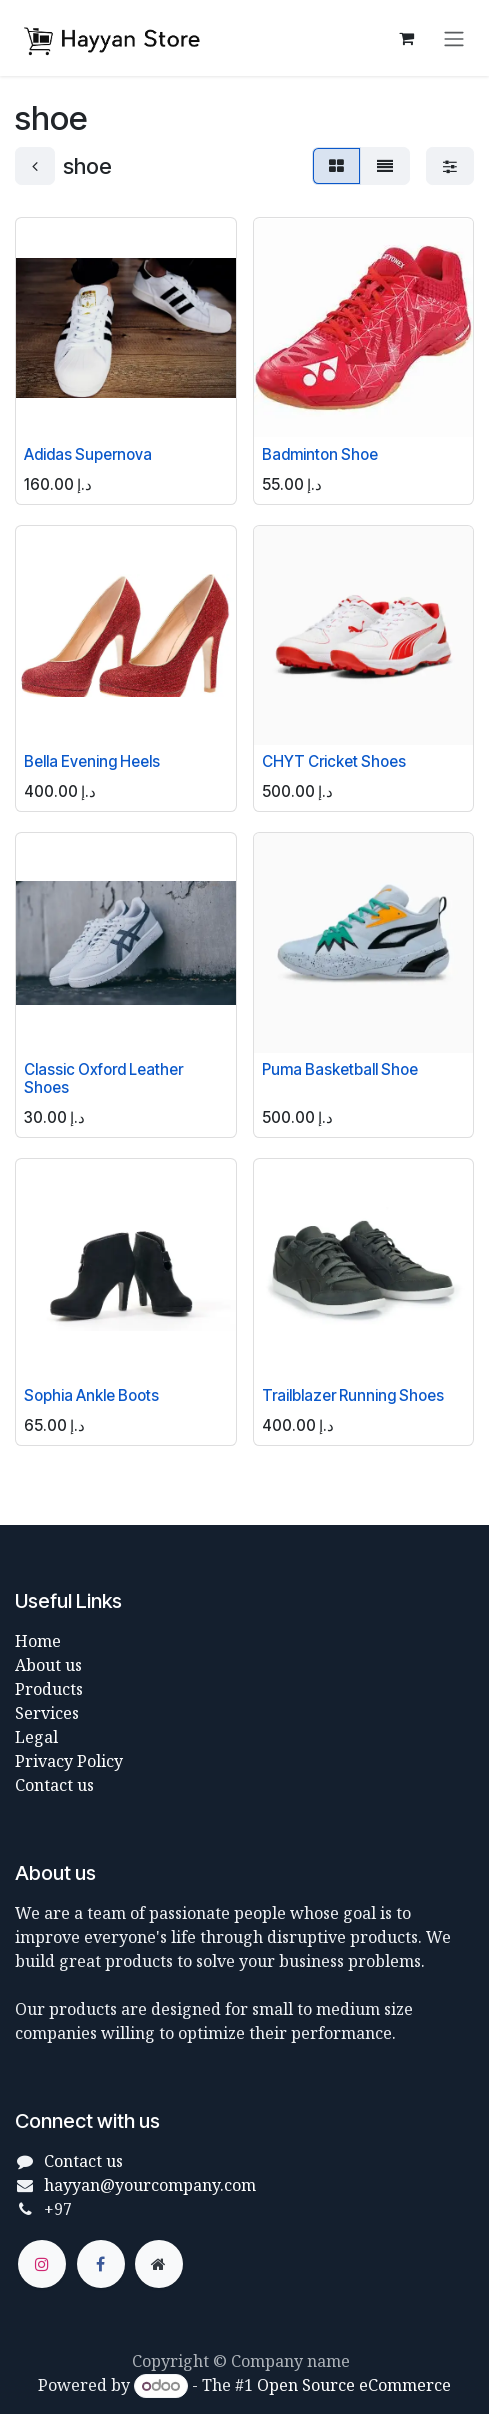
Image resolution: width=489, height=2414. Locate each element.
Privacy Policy (69, 1761)
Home (38, 1641)
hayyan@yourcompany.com (150, 2185)
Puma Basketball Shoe (340, 1069)
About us (48, 1665)
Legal (36, 1737)
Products (49, 1689)
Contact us (54, 1785)
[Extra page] (159, 2264)
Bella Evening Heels (92, 761)
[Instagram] (42, 2264)
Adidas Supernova (88, 453)
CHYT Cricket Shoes (334, 761)
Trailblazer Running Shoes (353, 1395)
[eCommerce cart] (406, 38)
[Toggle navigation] (454, 38)
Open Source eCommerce (354, 2385)
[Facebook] (101, 2264)
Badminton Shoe (320, 453)
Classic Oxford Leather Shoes (103, 1078)
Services (47, 1713)
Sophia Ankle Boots (91, 1395)
